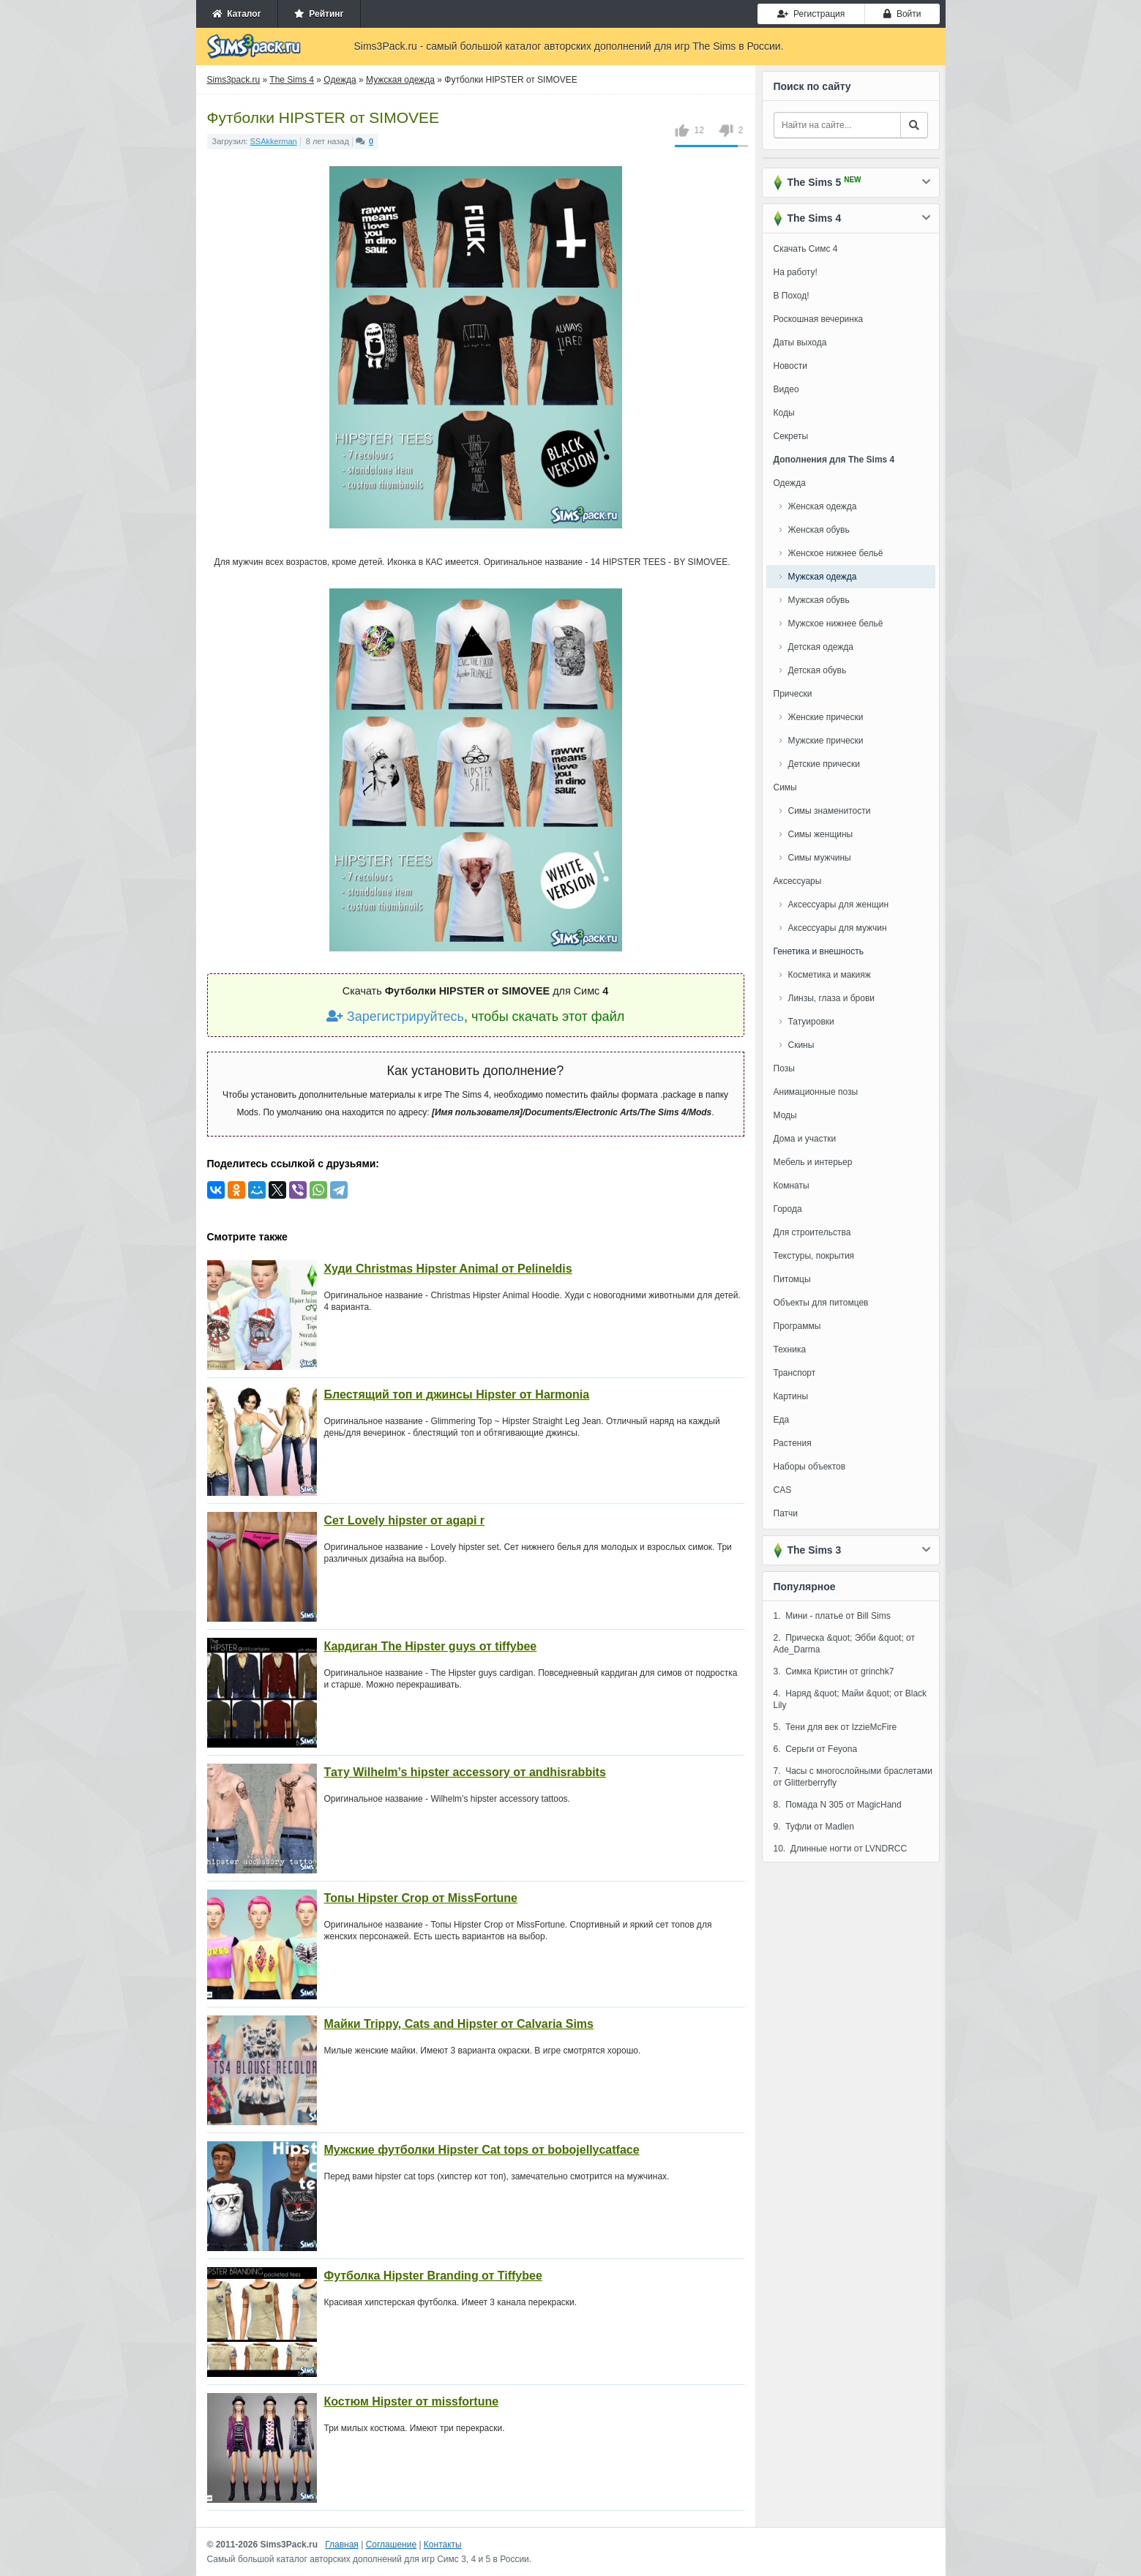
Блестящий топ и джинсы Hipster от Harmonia (457, 1394)
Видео (786, 389)
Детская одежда (820, 647)
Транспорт (795, 1373)
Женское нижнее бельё (835, 553)
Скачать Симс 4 (806, 249)
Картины (791, 1396)
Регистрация (811, 14)
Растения (793, 1443)
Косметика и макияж (829, 975)
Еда (782, 1420)
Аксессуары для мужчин (837, 928)
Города (788, 1209)
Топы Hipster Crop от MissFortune (420, 1898)
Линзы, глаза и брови (831, 998)
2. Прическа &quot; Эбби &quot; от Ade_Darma (845, 1644)
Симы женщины (820, 834)
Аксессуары (798, 881)
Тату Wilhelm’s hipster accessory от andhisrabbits (465, 1772)
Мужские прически (826, 740)
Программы (797, 1326)
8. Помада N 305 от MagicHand (838, 1805)
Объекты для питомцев (821, 1303)
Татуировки (811, 1021)
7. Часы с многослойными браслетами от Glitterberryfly (853, 1777)
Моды (785, 1115)
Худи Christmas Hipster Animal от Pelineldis (448, 1268)
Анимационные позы (816, 1092)
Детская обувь (817, 670)
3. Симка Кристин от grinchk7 (834, 1671)
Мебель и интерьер (813, 1162)
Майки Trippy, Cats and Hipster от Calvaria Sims (459, 2024)
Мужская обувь (819, 600)
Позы (784, 1068)
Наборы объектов (810, 1466)
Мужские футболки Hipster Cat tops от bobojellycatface (482, 2149)
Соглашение (391, 2544)
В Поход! (791, 296)
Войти (902, 14)
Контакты (443, 2544)
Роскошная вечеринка (819, 319)
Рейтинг (319, 14)
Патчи (786, 1513)
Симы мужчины (819, 858)
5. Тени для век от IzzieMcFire (835, 1727)
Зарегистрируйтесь (395, 1016)
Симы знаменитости (829, 811)
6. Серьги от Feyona (816, 1749)
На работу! (796, 272)
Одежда (790, 483)
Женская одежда (822, 506)
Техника (790, 1349)
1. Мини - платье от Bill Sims (832, 1616)
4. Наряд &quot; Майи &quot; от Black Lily (850, 1699)
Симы (785, 787)
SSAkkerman (273, 141)
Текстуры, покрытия (814, 1256)
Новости (790, 366)
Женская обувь (819, 530)
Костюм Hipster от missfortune (411, 2401)
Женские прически (826, 717)
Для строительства (812, 1232)
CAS (783, 1490)
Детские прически (824, 764)
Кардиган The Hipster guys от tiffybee (430, 1646)
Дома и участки (805, 1139)
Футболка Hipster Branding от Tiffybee (433, 2275)
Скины (801, 1045)
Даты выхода (800, 342)
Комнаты (791, 1185)
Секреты (791, 436)
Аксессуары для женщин (838, 904)
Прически (793, 694)
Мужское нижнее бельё (835, 623)
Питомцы (792, 1279)
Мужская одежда (822, 577)
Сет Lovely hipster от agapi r (404, 1520)
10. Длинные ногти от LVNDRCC (841, 1848)
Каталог (236, 14)
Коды (784, 413)
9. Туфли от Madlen (814, 1826)
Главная (342, 2544)
